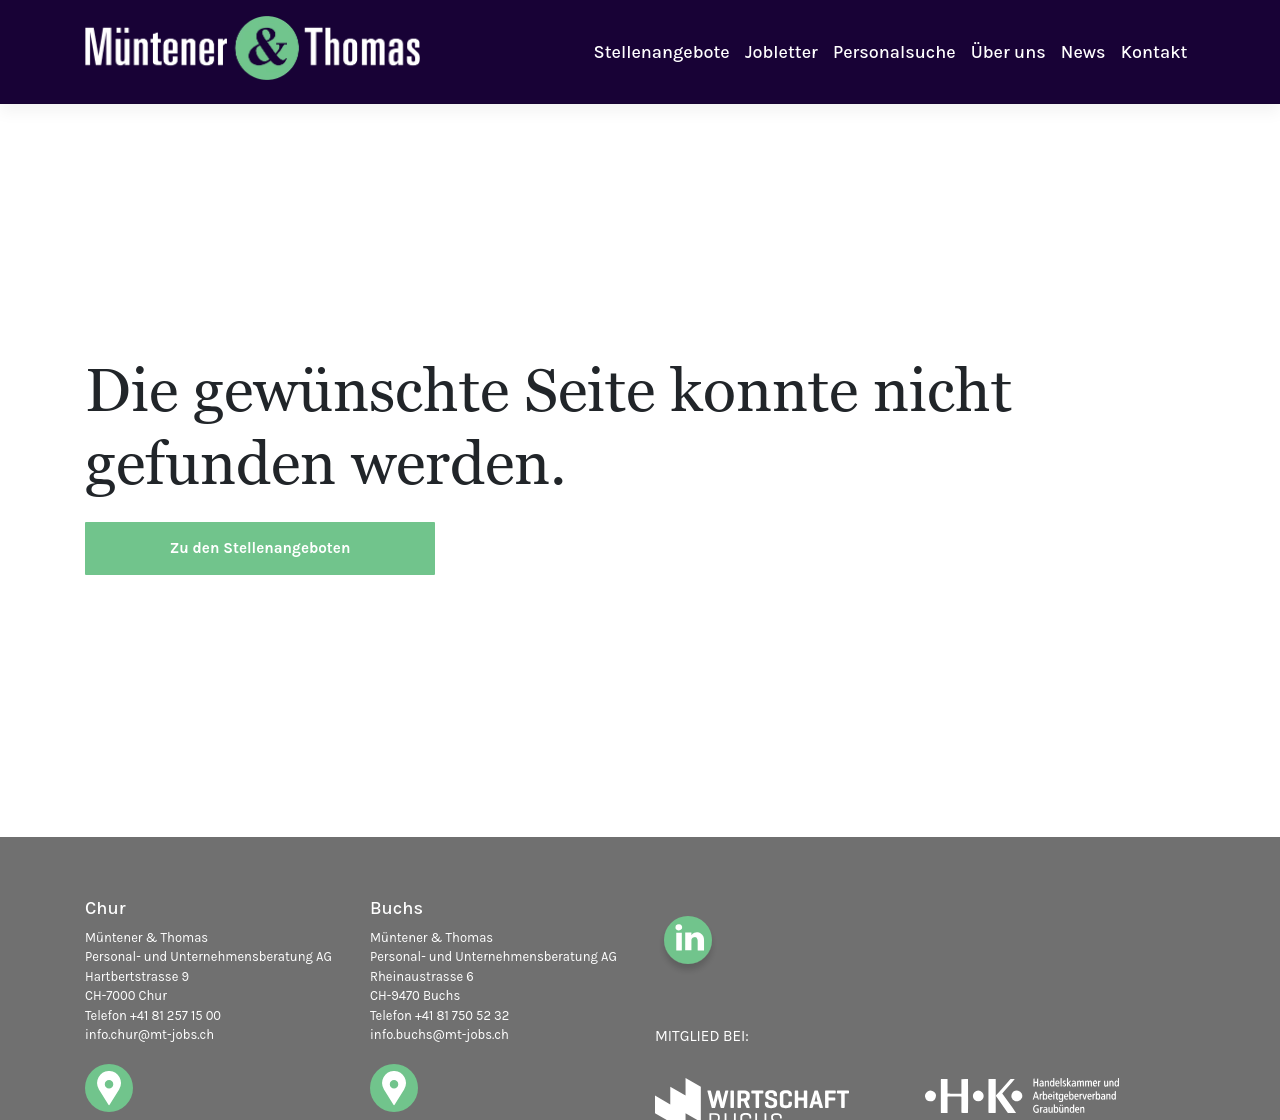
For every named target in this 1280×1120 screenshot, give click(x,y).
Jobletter (781, 52)
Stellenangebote (662, 52)
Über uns (1008, 52)
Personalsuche (894, 52)
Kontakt (1154, 52)
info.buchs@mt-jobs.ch (439, 1034)
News (1083, 52)
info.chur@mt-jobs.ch (149, 1034)
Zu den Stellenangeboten (260, 548)
